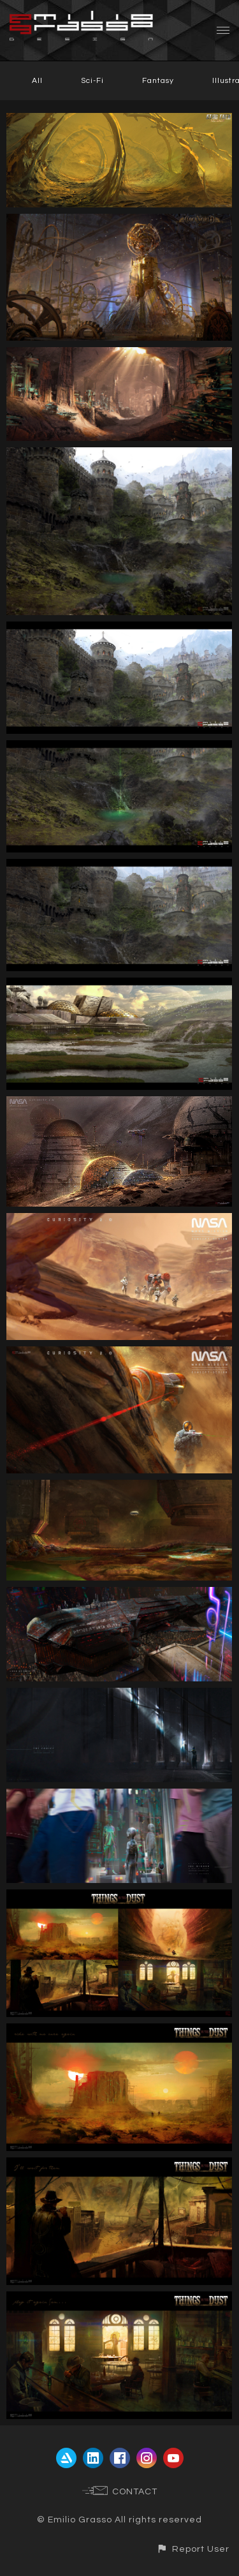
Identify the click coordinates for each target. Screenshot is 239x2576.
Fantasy (158, 81)
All (37, 81)
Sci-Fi (92, 81)
